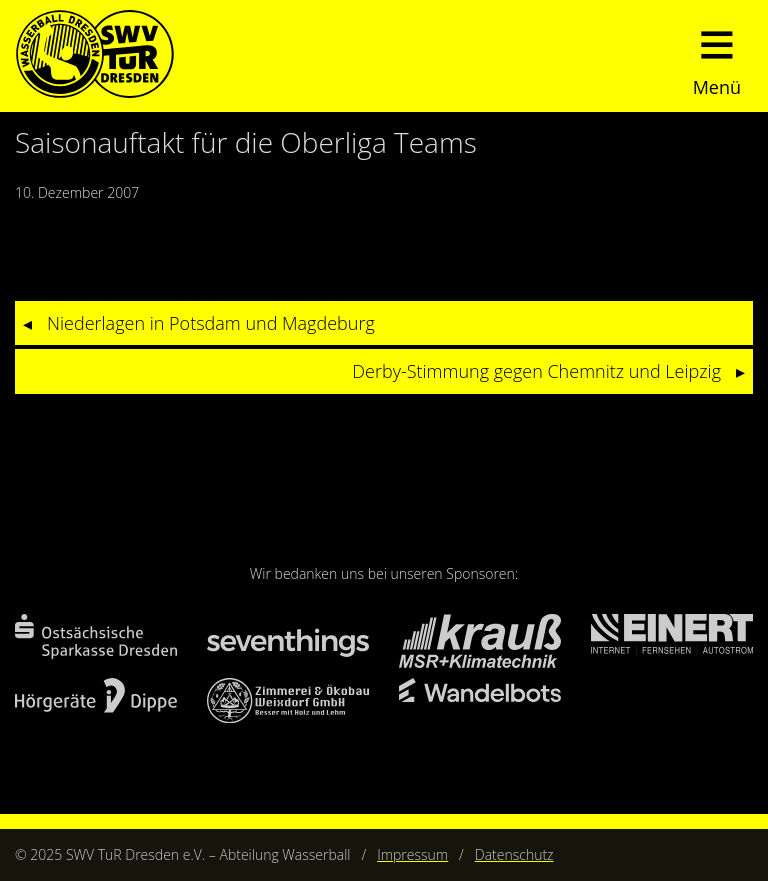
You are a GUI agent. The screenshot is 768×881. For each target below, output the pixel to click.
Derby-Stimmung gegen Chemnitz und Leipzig (536, 371)
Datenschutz (514, 854)
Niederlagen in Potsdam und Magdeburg (211, 323)
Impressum (412, 854)
